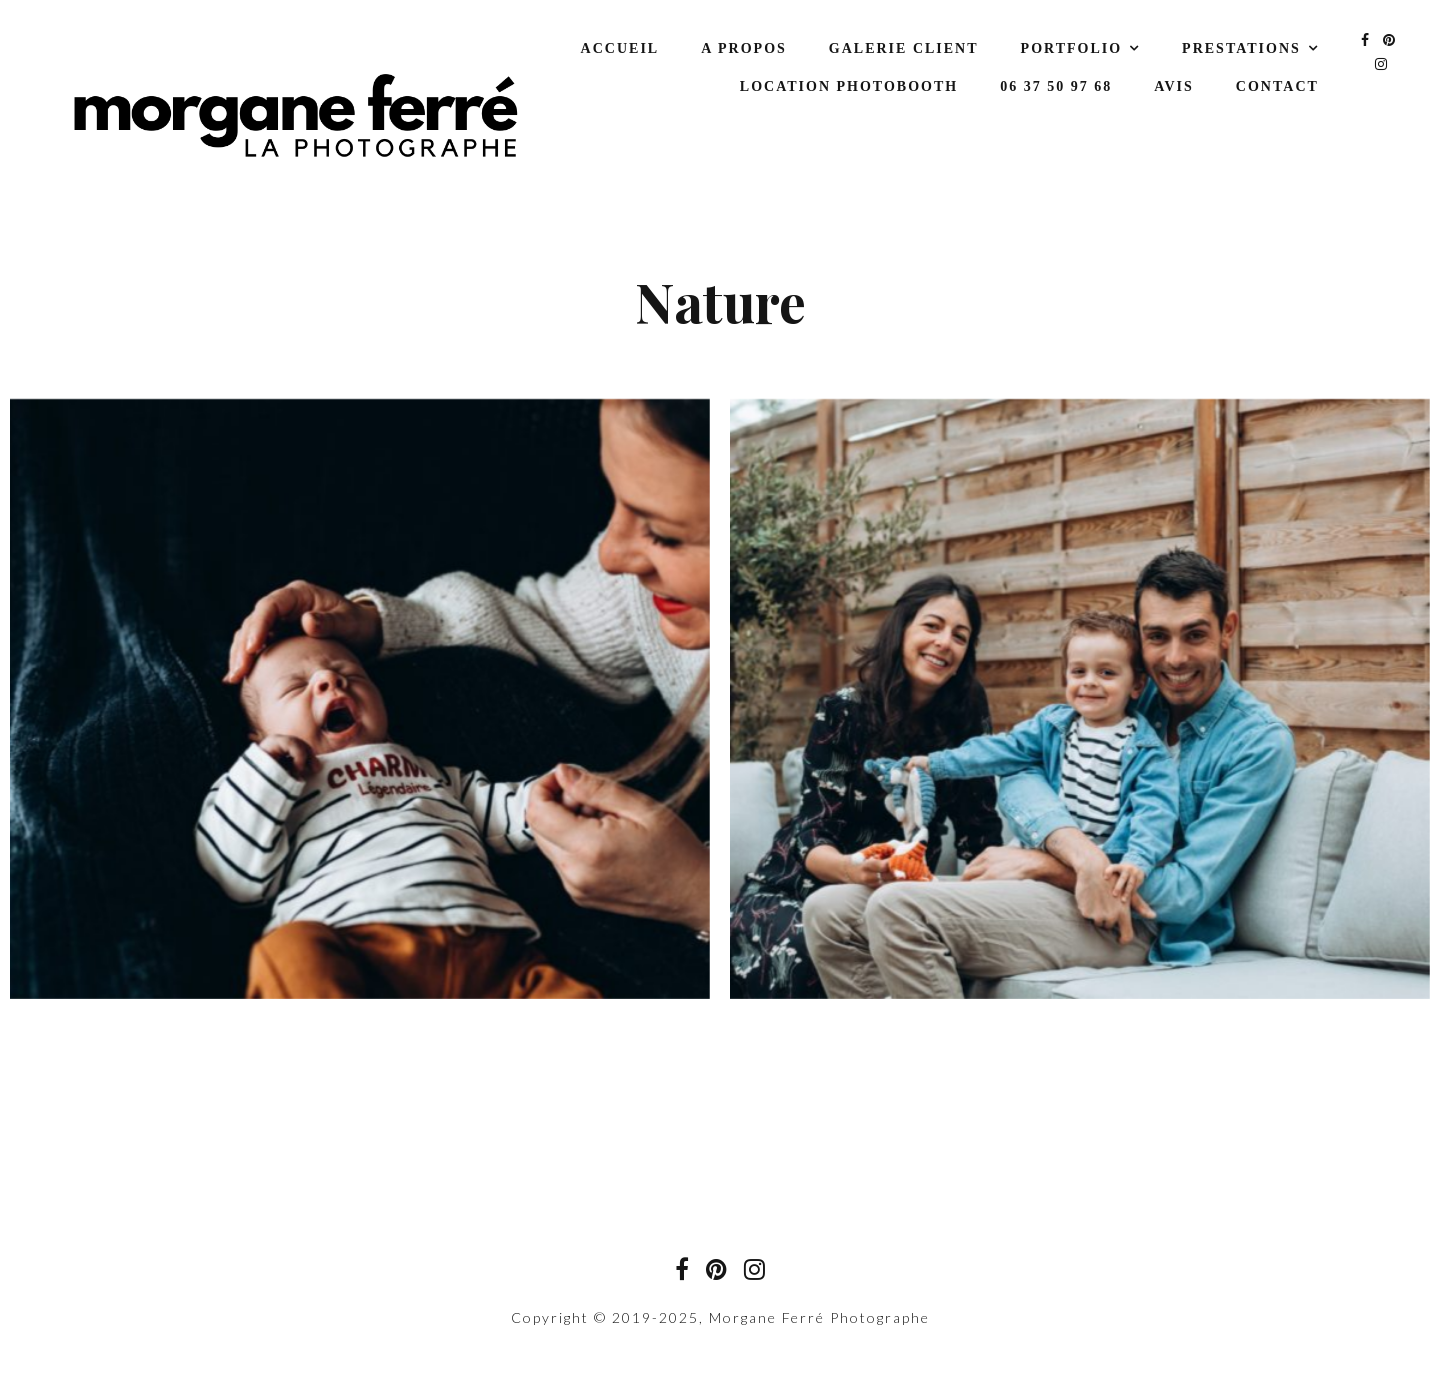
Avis (1174, 86)
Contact (1277, 86)
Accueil (620, 48)
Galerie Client (904, 48)
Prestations (1241, 48)
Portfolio (1072, 48)
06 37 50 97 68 (1056, 86)
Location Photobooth (849, 86)
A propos (744, 48)
